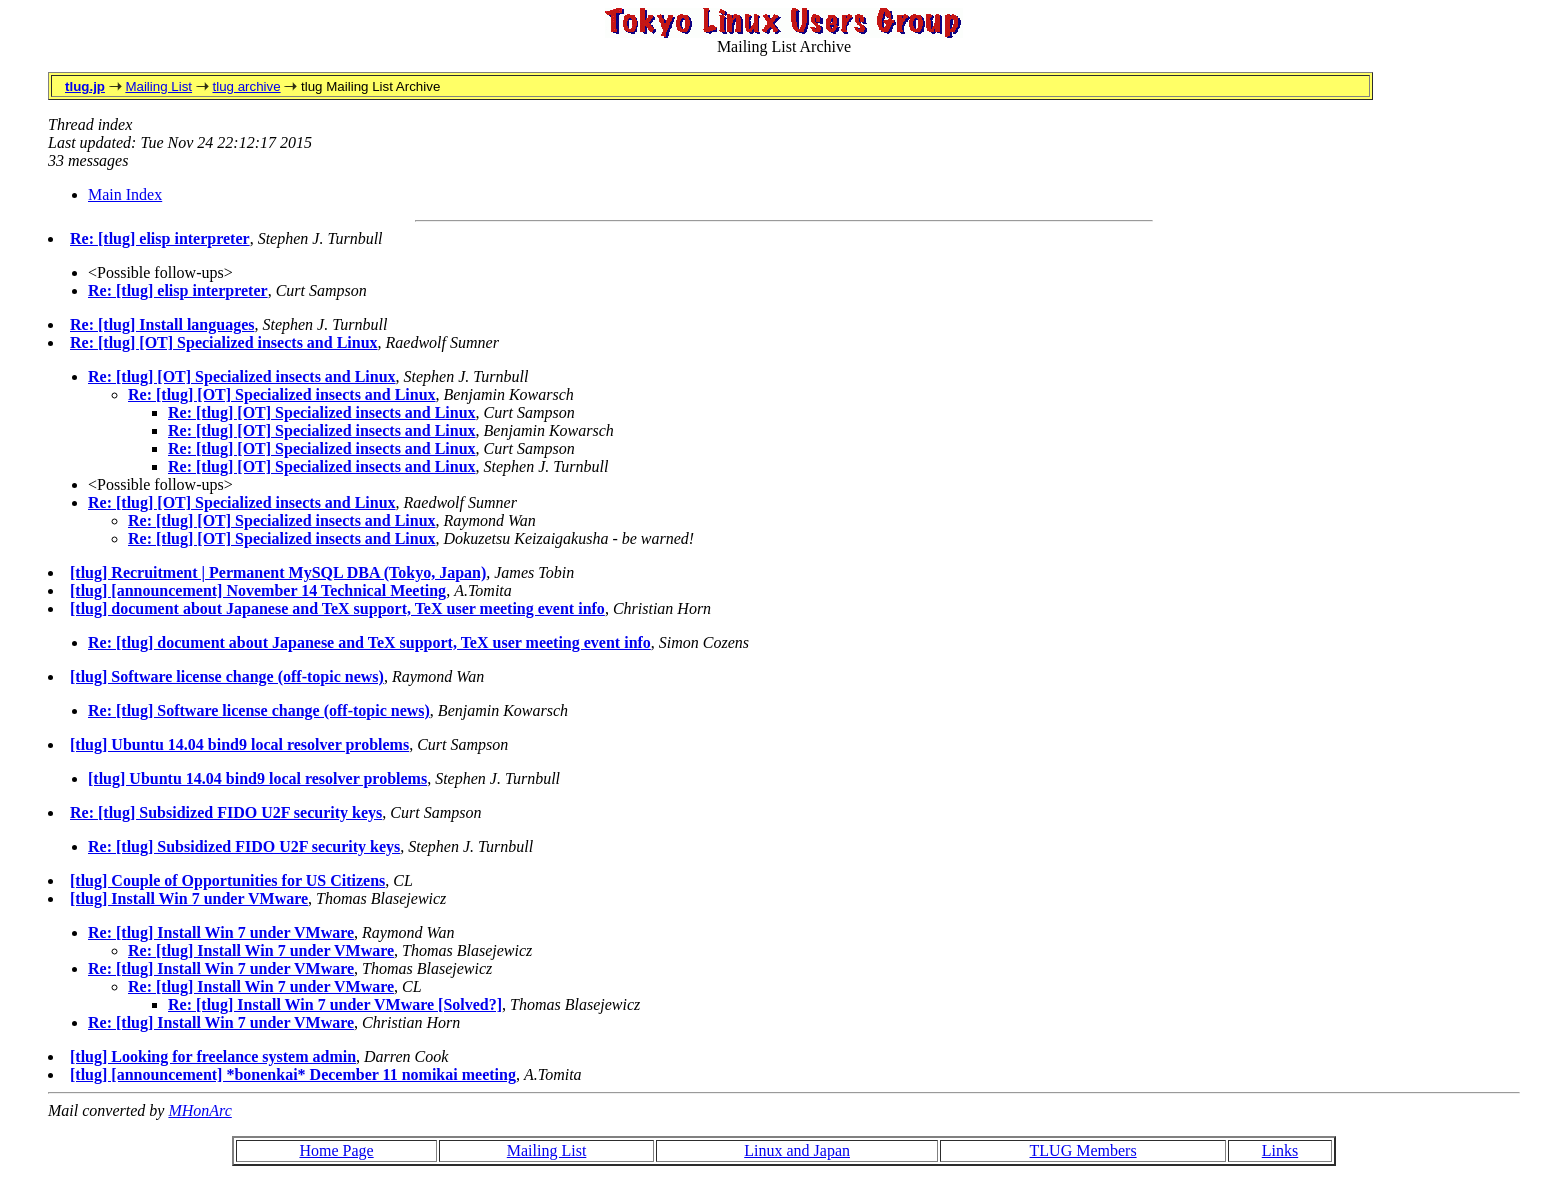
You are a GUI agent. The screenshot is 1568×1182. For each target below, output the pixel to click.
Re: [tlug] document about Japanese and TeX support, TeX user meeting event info (369, 642)
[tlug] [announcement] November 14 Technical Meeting (258, 590)
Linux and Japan (797, 1150)
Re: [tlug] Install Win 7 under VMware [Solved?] (335, 1004)
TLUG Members (1083, 1150)
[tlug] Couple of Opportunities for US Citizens (227, 880)
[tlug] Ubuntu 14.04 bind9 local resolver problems (239, 744)
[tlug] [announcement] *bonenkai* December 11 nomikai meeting (293, 1074)
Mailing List (158, 86)
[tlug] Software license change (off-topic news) (227, 676)
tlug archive (246, 86)
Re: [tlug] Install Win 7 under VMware (221, 932)
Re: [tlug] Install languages (162, 324)
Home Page (336, 1150)
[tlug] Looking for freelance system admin (213, 1056)
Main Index (125, 194)
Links (1280, 1150)
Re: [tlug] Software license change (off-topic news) (259, 710)
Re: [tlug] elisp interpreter (160, 238)
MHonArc (199, 1110)
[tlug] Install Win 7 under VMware (189, 898)
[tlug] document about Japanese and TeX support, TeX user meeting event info (337, 608)
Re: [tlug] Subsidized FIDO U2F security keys (226, 812)
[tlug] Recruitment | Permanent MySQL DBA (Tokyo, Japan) (278, 572)
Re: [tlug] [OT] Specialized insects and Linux (224, 342)
